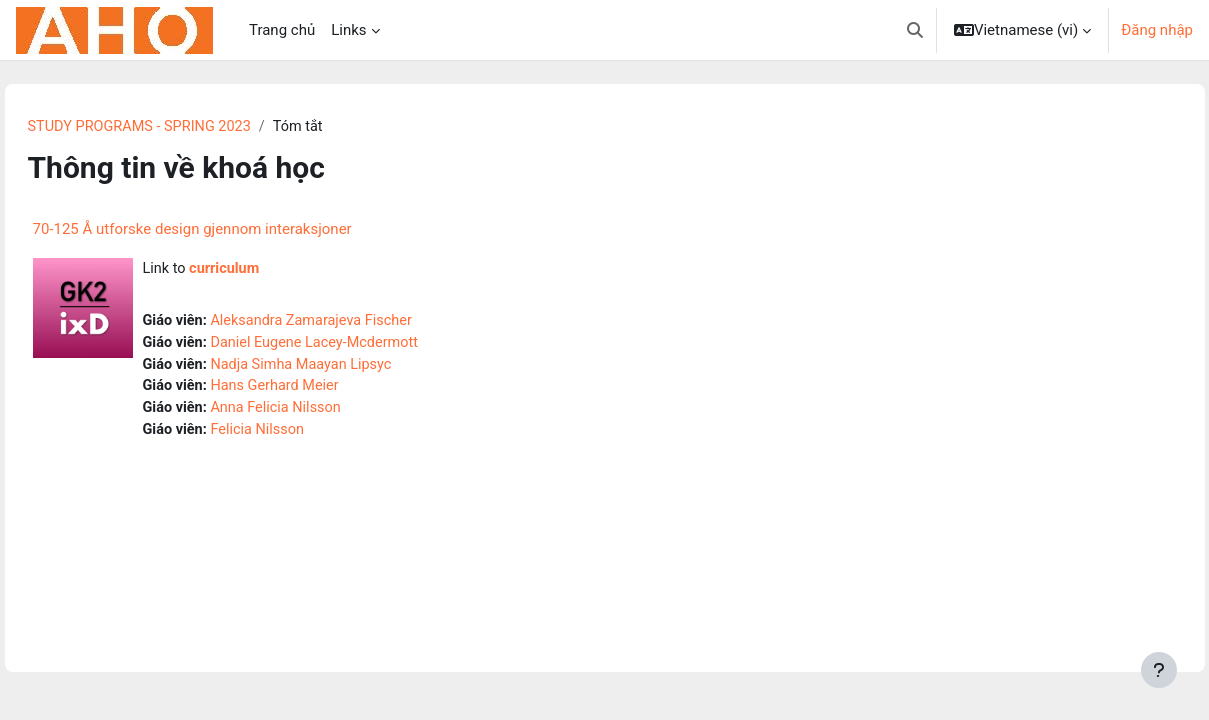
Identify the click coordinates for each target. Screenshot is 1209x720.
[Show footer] (1159, 670)
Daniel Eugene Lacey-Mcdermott (363, 346)
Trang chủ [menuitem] (282, 30)
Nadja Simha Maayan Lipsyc (350, 368)
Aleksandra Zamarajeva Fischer (360, 323)
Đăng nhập (1157, 30)
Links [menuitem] (348, 30)
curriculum (270, 270)
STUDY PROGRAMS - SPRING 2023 (187, 127)
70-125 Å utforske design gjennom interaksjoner (235, 230)
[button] (915, 30)
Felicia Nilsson (304, 436)
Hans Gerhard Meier (322, 391)
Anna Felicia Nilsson (323, 413)
